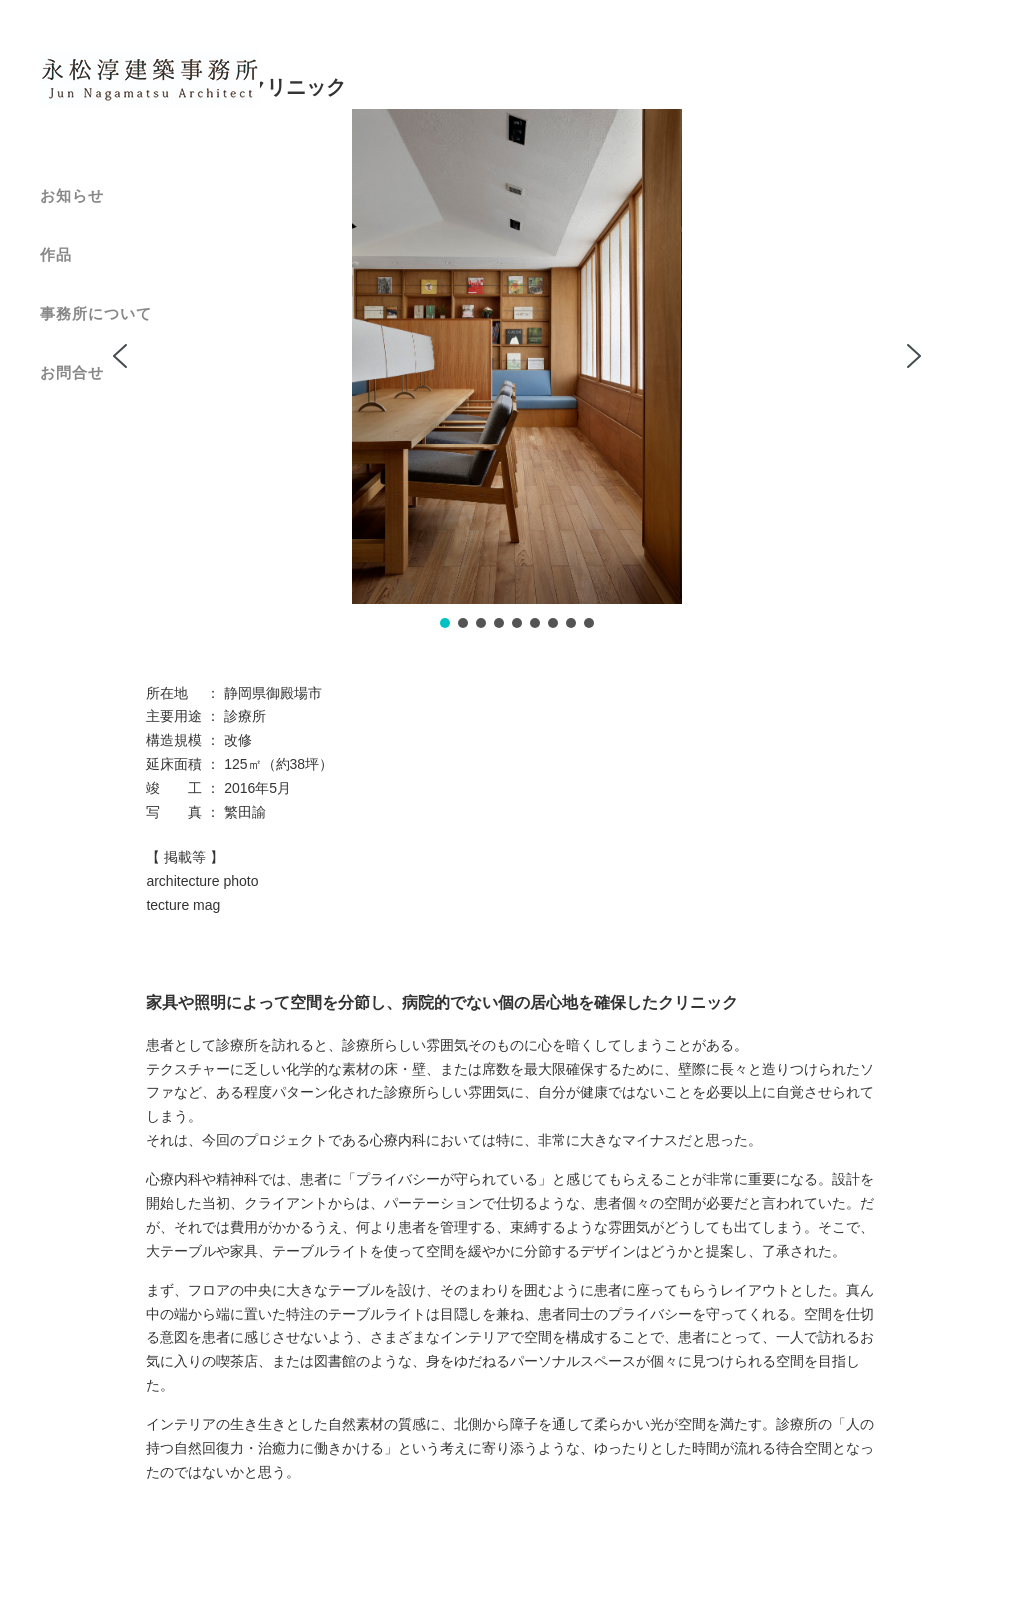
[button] (120, 356)
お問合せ (72, 372)
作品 (56, 254)
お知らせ (72, 195)
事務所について (96, 313)
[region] (516, 370)
